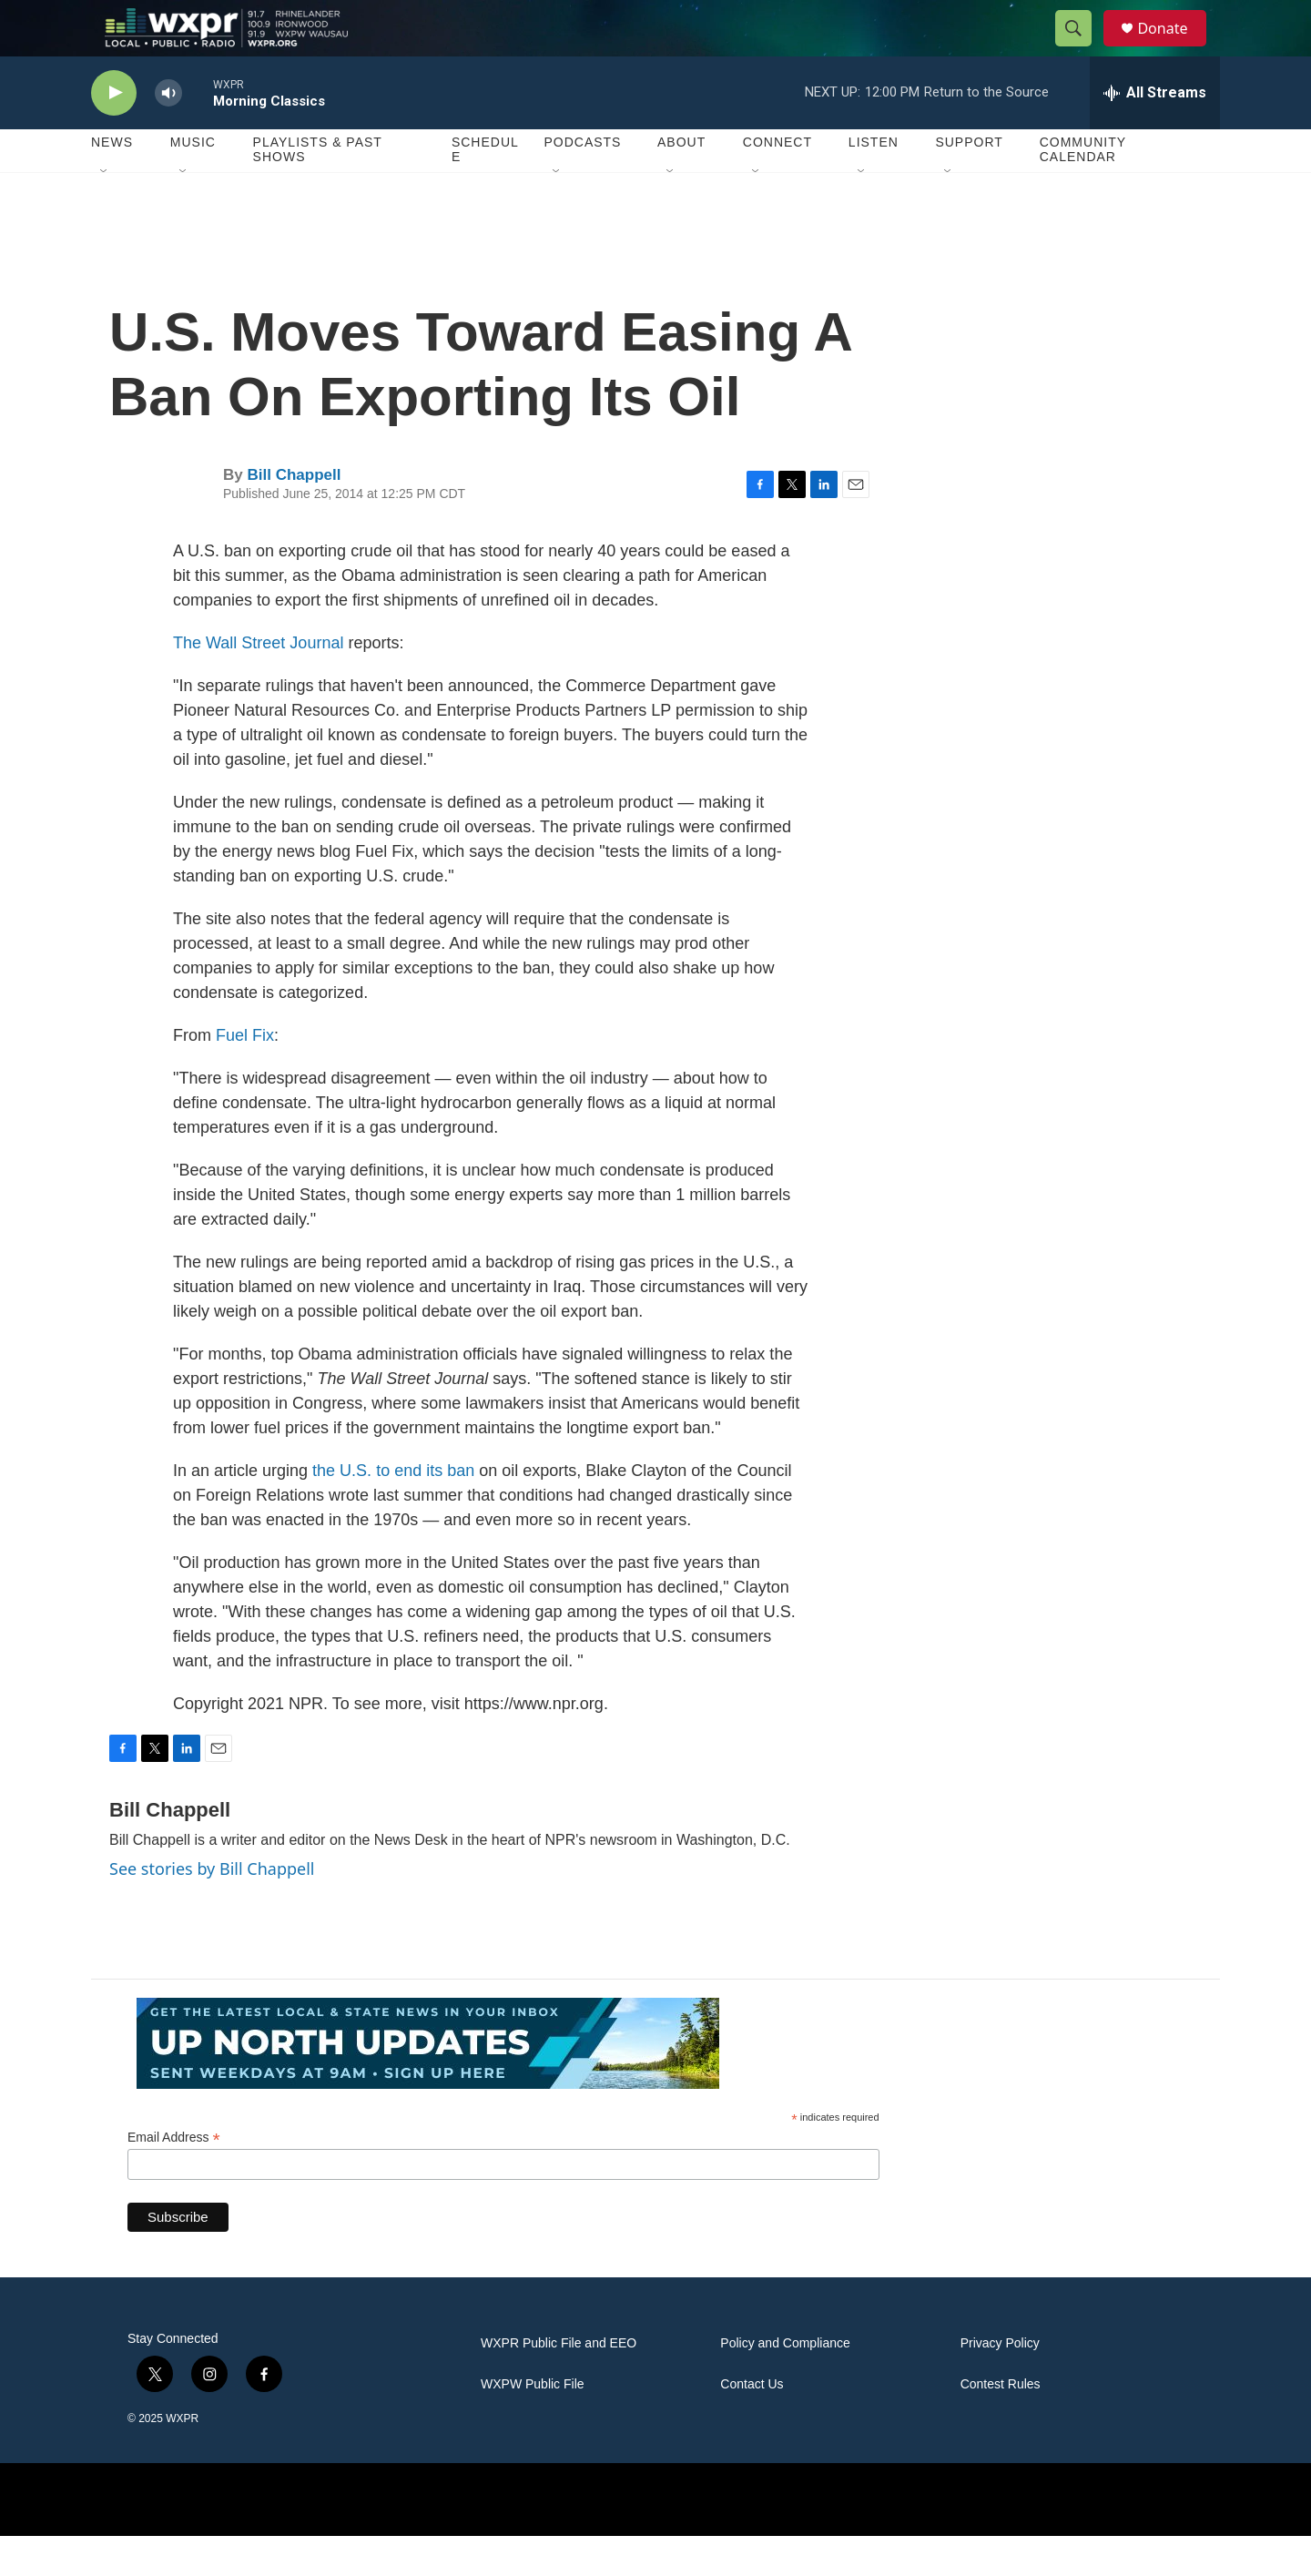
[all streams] (1155, 132)
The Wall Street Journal (258, 682)
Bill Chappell (293, 515)
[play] (113, 132)
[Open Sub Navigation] (104, 211)
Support (968, 182)
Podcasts (582, 182)
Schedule (485, 189)
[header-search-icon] (1081, 48)
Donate (1173, 47)
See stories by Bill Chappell (211, 1908)
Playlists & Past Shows (317, 189)
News (112, 182)
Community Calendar (1083, 189)
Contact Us (751, 2424)
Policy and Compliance (784, 2383)
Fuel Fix (245, 1074)
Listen (874, 182)
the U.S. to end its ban (393, 1510)
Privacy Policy (1000, 2383)
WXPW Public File (532, 2424)
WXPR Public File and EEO (558, 2383)
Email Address (173, 2176)
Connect (777, 182)
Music (193, 182)
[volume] (168, 132)
